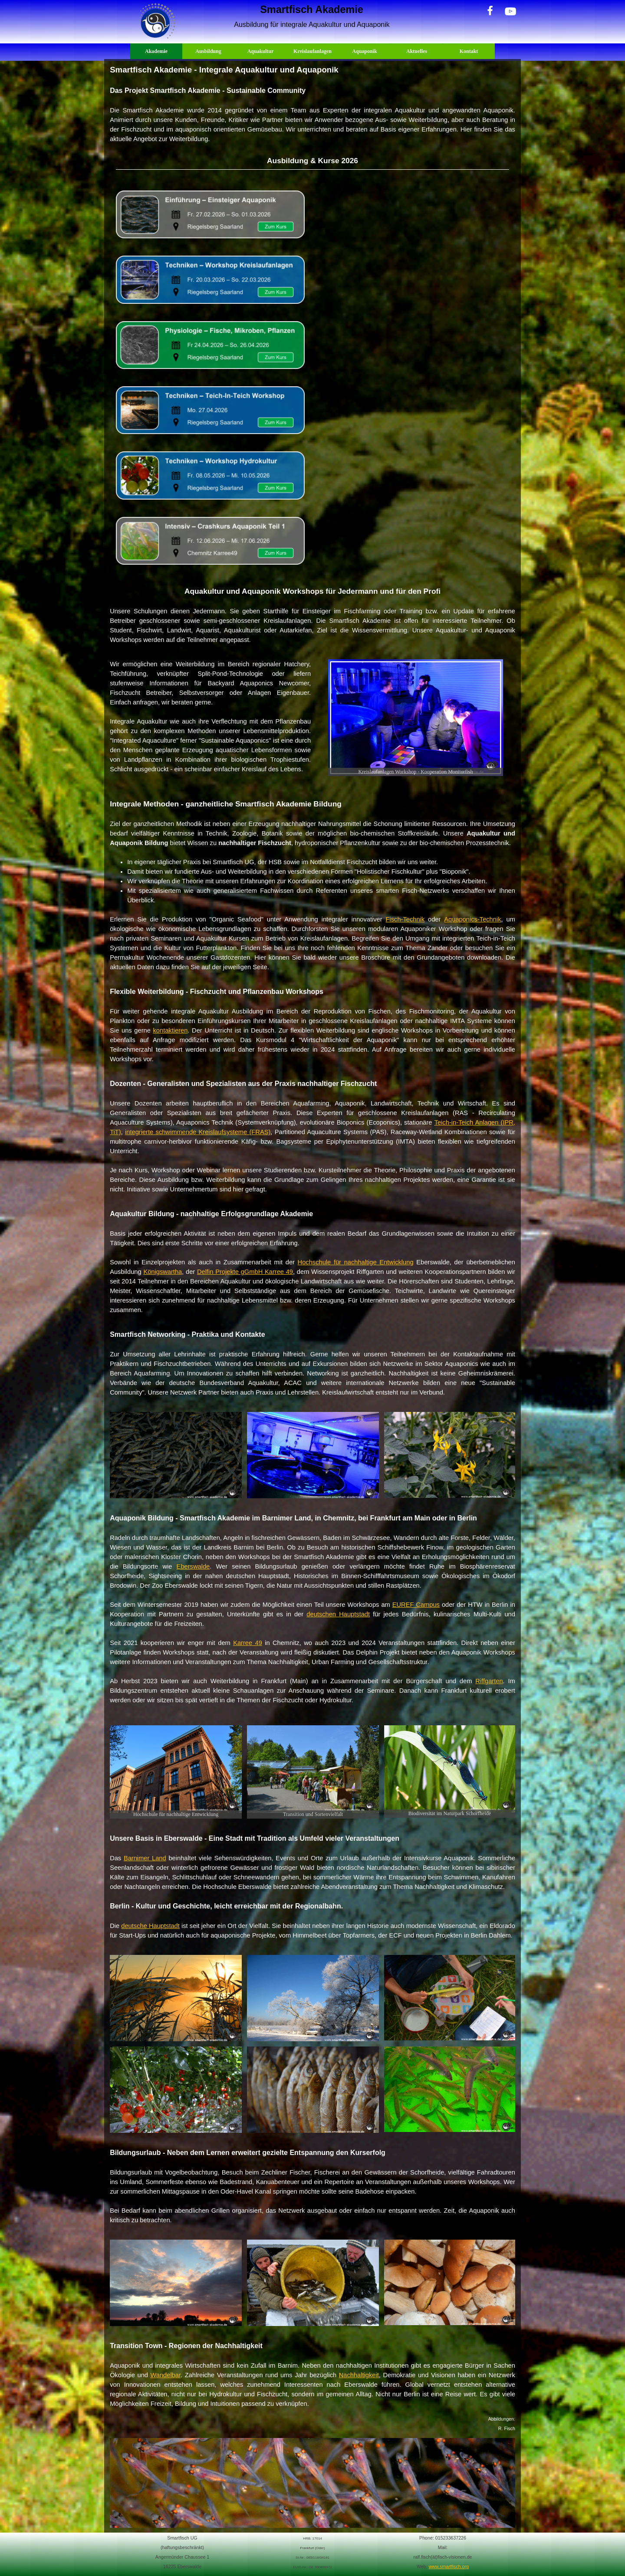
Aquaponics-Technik (472, 919)
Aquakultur (260, 51)
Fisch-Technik (405, 919)
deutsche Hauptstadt (150, 1925)
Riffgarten (489, 1681)
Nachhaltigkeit (359, 2375)
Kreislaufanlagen (312, 51)
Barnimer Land (145, 1858)
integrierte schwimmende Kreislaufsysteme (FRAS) (197, 1131)
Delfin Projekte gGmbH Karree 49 (245, 1271)
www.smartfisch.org (449, 2566)
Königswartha (162, 1271)
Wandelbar (166, 2375)
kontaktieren (170, 1030)
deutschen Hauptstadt (338, 1614)
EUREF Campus (416, 1604)
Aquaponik (364, 51)
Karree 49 (247, 1642)
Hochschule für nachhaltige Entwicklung (356, 1262)
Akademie (156, 51)
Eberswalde (193, 1566)
